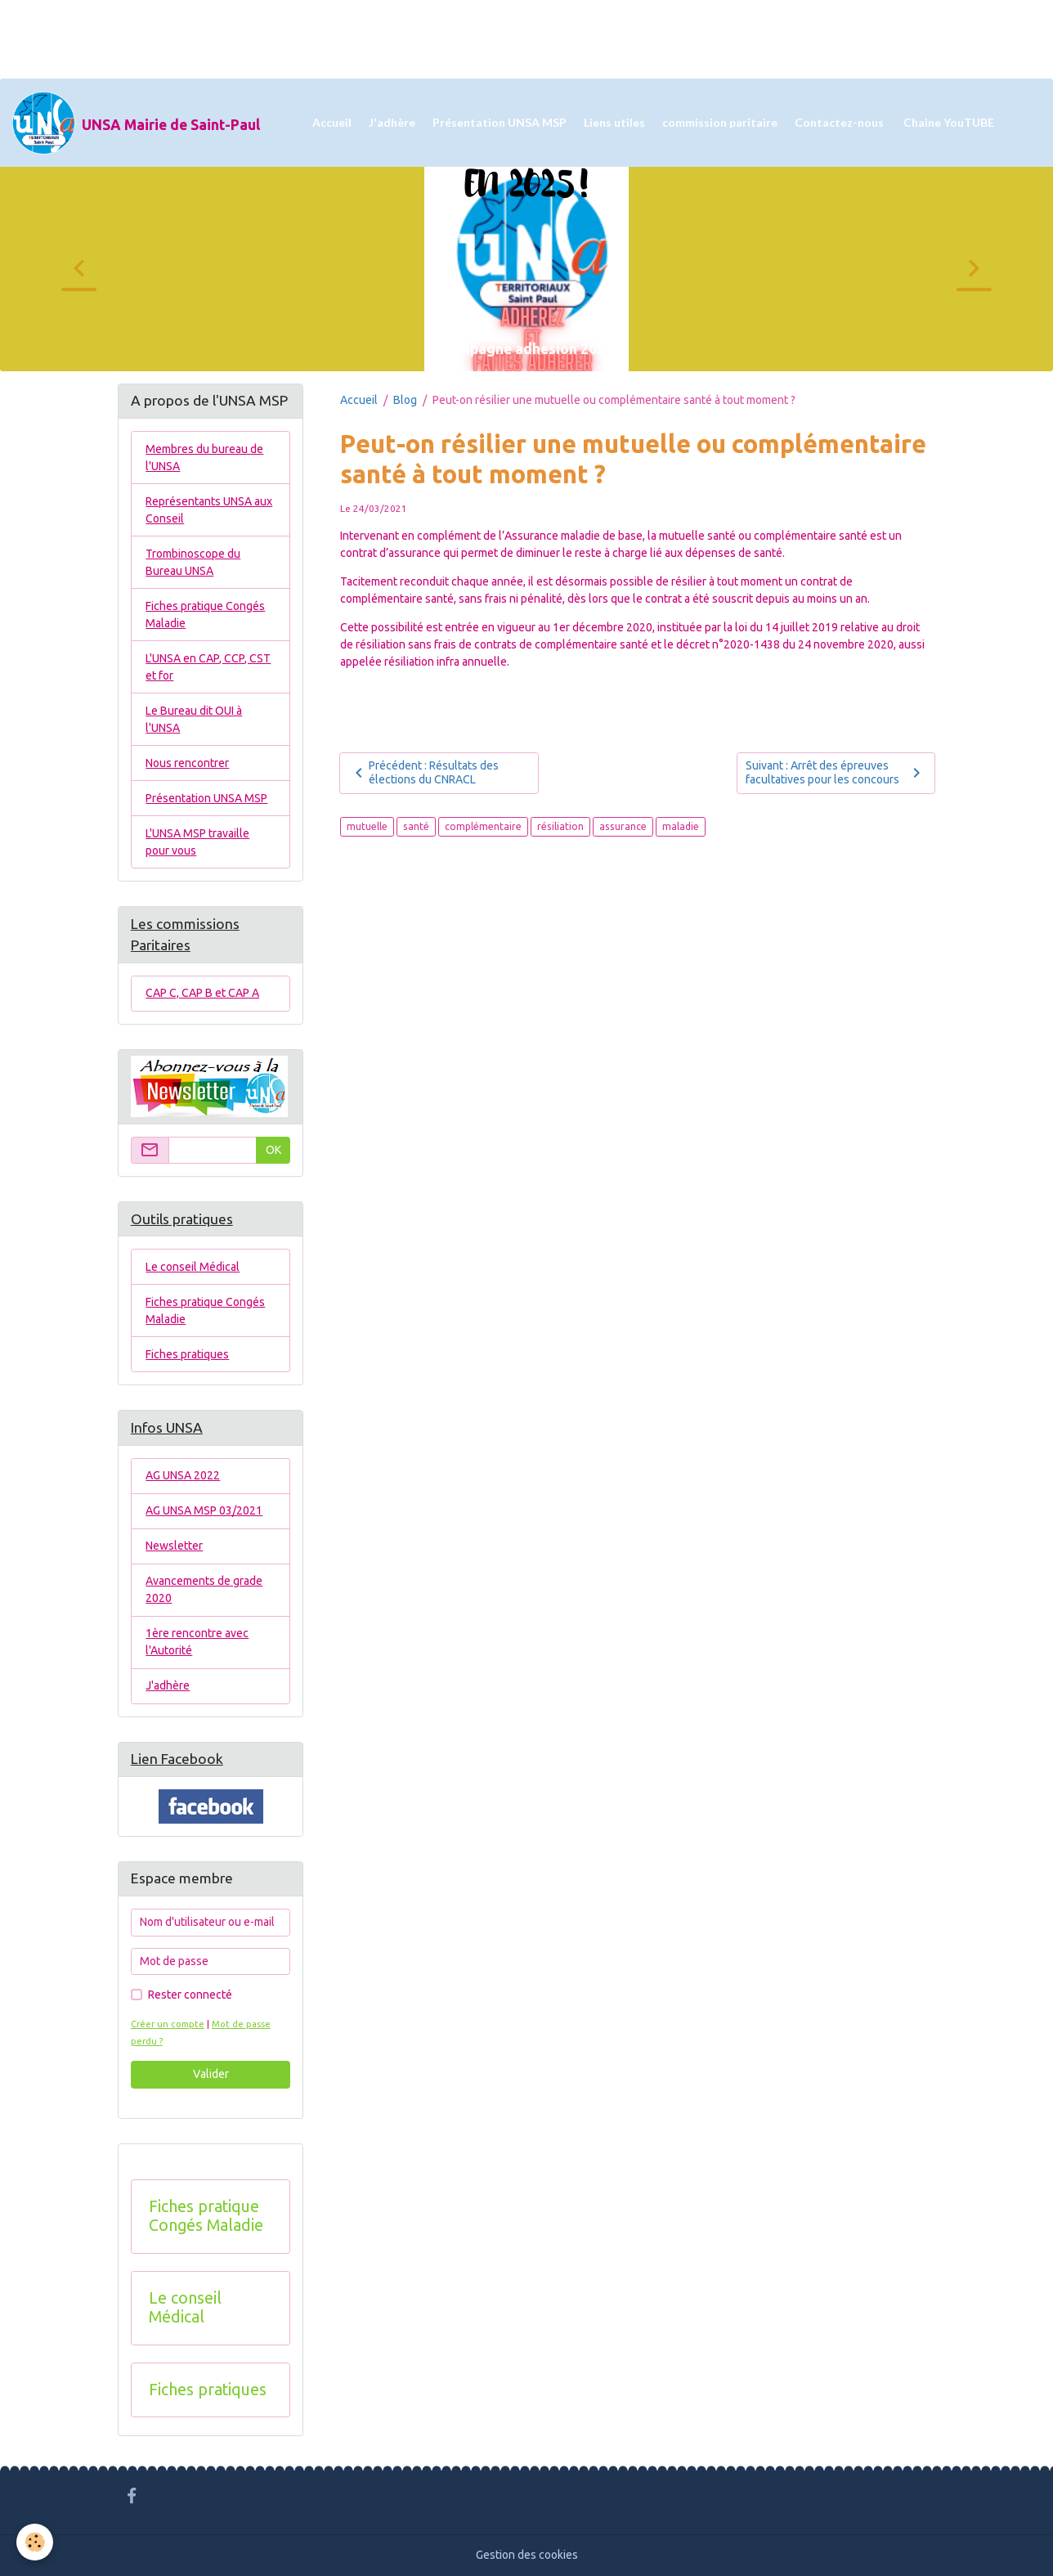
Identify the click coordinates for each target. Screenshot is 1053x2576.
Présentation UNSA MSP (499, 122)
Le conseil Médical (193, 1266)
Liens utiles (614, 122)
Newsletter (174, 1545)
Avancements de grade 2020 (204, 1589)
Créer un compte (167, 2024)
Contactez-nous (839, 122)
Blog (405, 399)
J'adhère (392, 122)
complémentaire (483, 826)
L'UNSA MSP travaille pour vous (197, 842)
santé (416, 826)
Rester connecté (190, 1994)
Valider (211, 2073)
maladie (680, 826)
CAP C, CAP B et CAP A (202, 992)
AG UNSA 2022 (183, 1475)
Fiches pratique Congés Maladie (205, 614)
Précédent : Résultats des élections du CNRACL (424, 773)
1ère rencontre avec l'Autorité (197, 1642)
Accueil (332, 122)
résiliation (560, 826)
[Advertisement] (297, 37)
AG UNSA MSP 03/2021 (204, 1510)
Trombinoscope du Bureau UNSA (193, 562)
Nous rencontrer (187, 763)
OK (273, 1149)
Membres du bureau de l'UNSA (204, 457)
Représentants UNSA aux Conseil (209, 510)
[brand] (135, 122)
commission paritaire (719, 122)
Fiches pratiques (187, 1354)
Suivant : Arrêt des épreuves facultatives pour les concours (836, 773)
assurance (623, 826)
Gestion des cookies (527, 2554)
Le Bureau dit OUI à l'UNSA (194, 719)
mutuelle (367, 826)
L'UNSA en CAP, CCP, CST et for (208, 667)
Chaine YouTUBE (947, 122)
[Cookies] (34, 2542)
